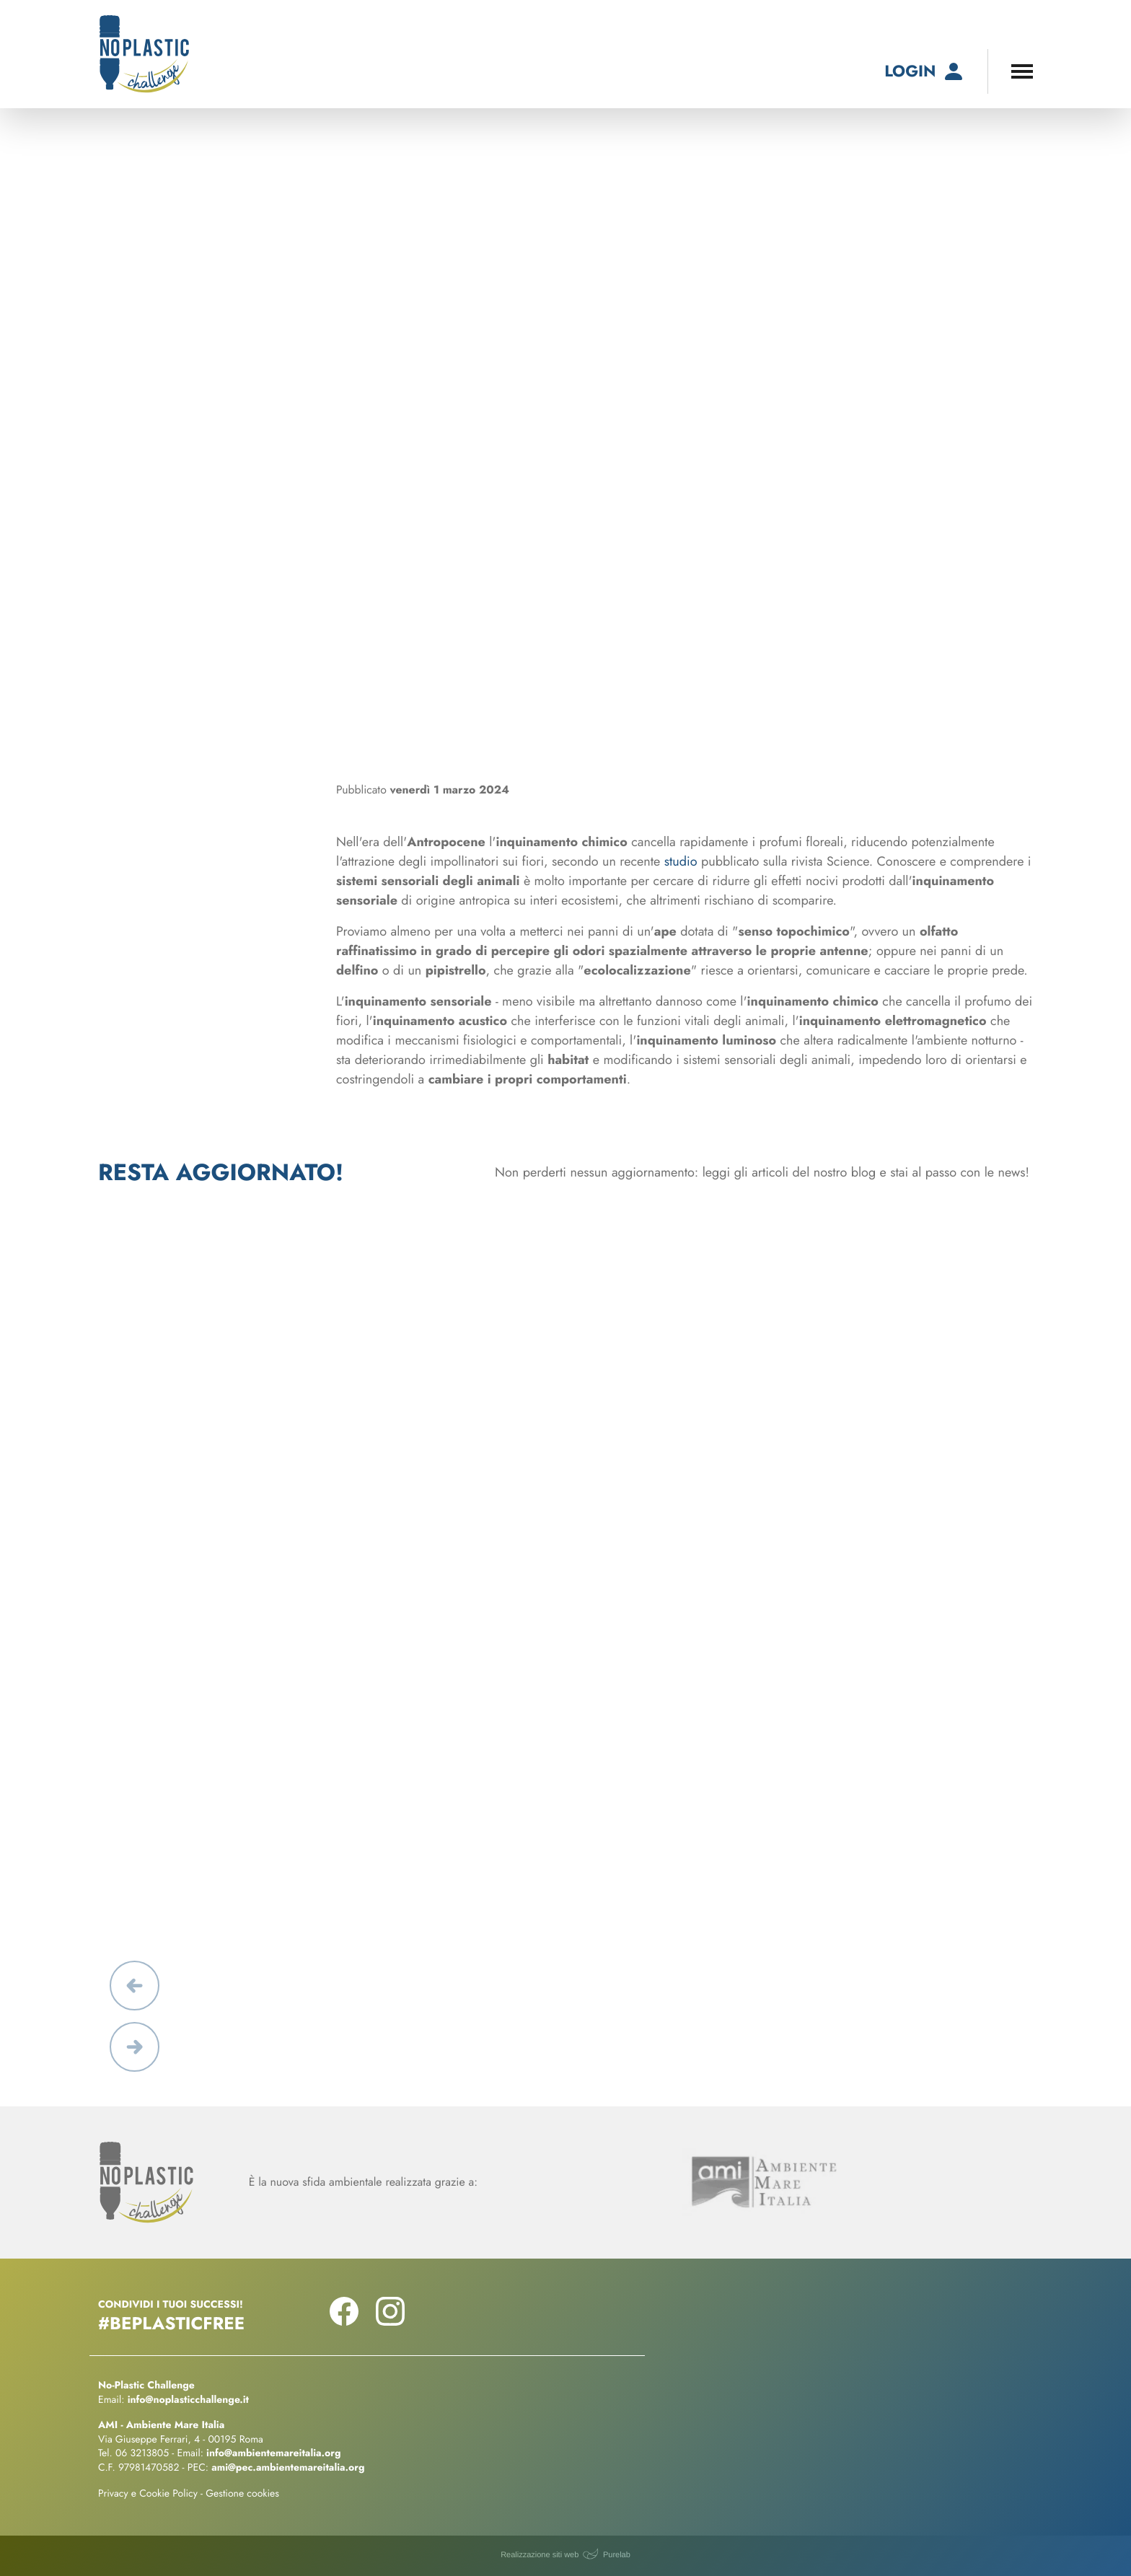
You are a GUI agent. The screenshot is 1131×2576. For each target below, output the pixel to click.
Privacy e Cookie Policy (148, 2494)
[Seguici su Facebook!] (344, 2321)
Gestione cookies (242, 2494)
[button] (134, 1985)
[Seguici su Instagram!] (390, 2321)
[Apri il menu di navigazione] (1022, 71)
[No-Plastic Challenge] (144, 54)
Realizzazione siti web (539, 2555)
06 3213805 (142, 2453)
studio (680, 861)
